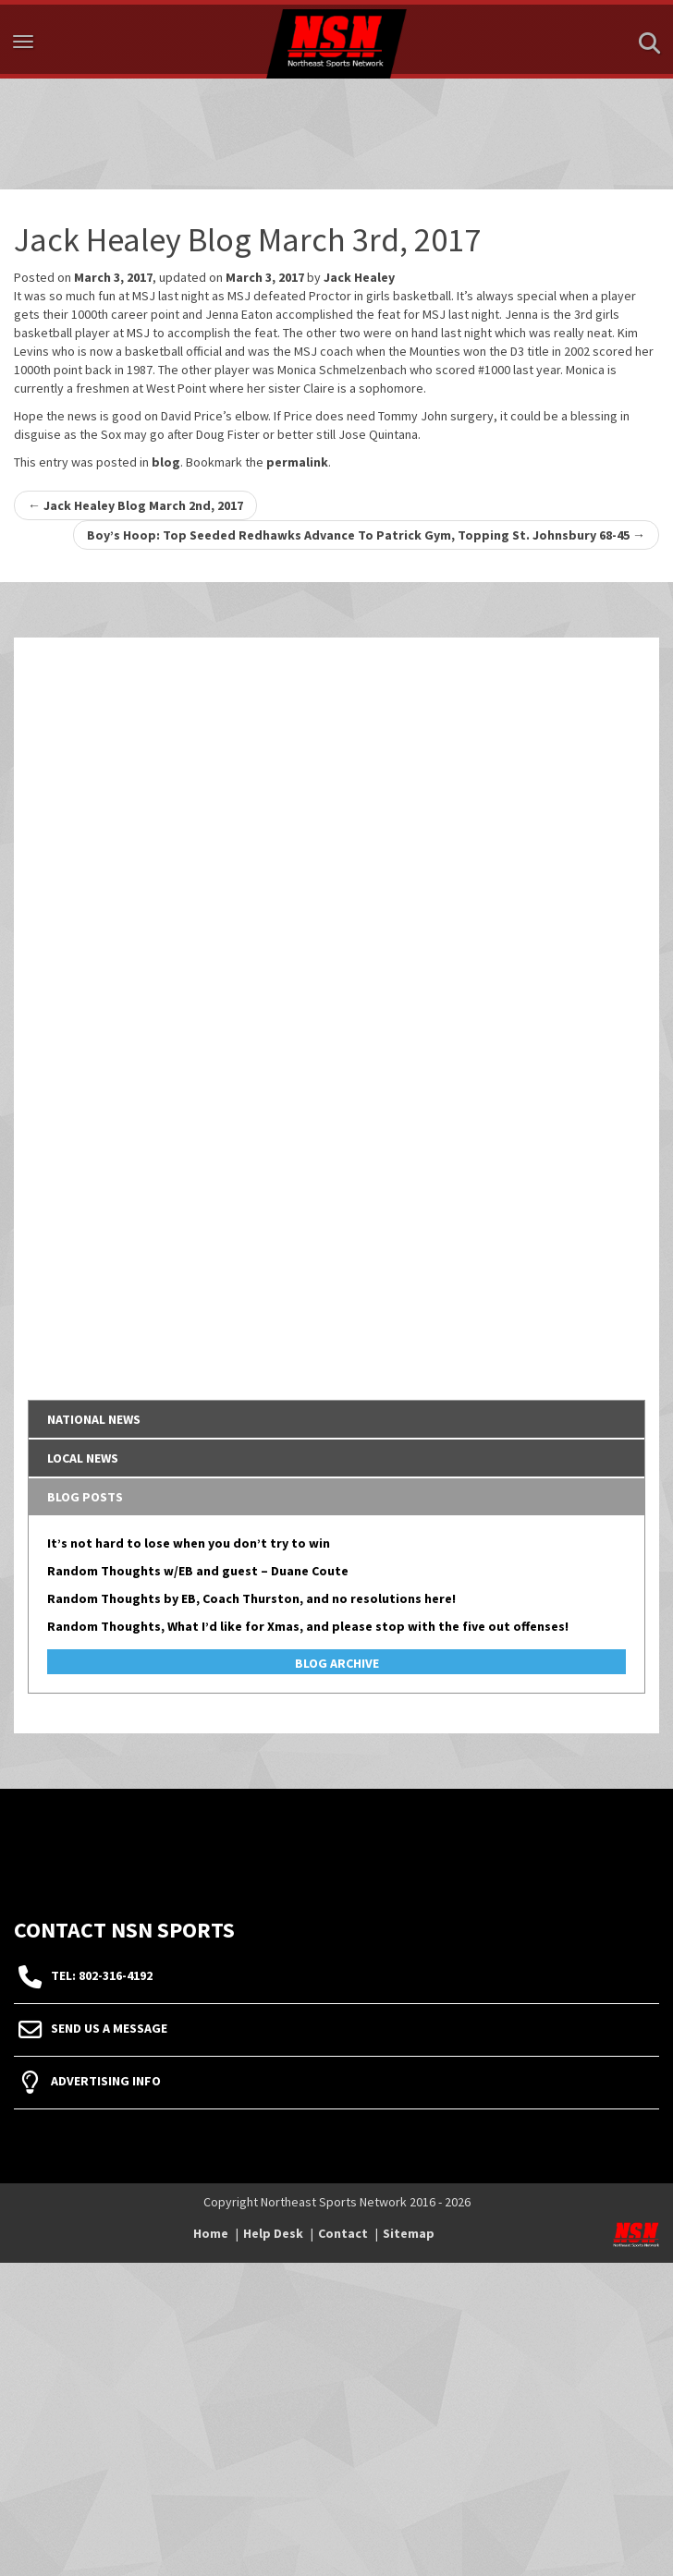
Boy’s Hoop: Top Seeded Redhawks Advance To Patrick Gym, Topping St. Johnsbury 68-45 (366, 535)
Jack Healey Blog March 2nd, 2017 (135, 505)
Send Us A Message (109, 2028)
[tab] (336, 1419)
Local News (82, 1458)
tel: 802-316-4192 (102, 1975)
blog (166, 462)
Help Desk (273, 2233)
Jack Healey (359, 277)
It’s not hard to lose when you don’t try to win (188, 1543)
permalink (297, 462)
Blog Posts (85, 1496)
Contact (343, 2233)
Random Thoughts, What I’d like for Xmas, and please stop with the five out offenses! (308, 1626)
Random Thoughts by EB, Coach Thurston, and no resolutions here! (251, 1598)
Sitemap (408, 2233)
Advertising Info (106, 2080)
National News (94, 1419)
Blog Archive (337, 1663)
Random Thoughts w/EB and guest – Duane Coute (198, 1570)
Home (210, 2233)
